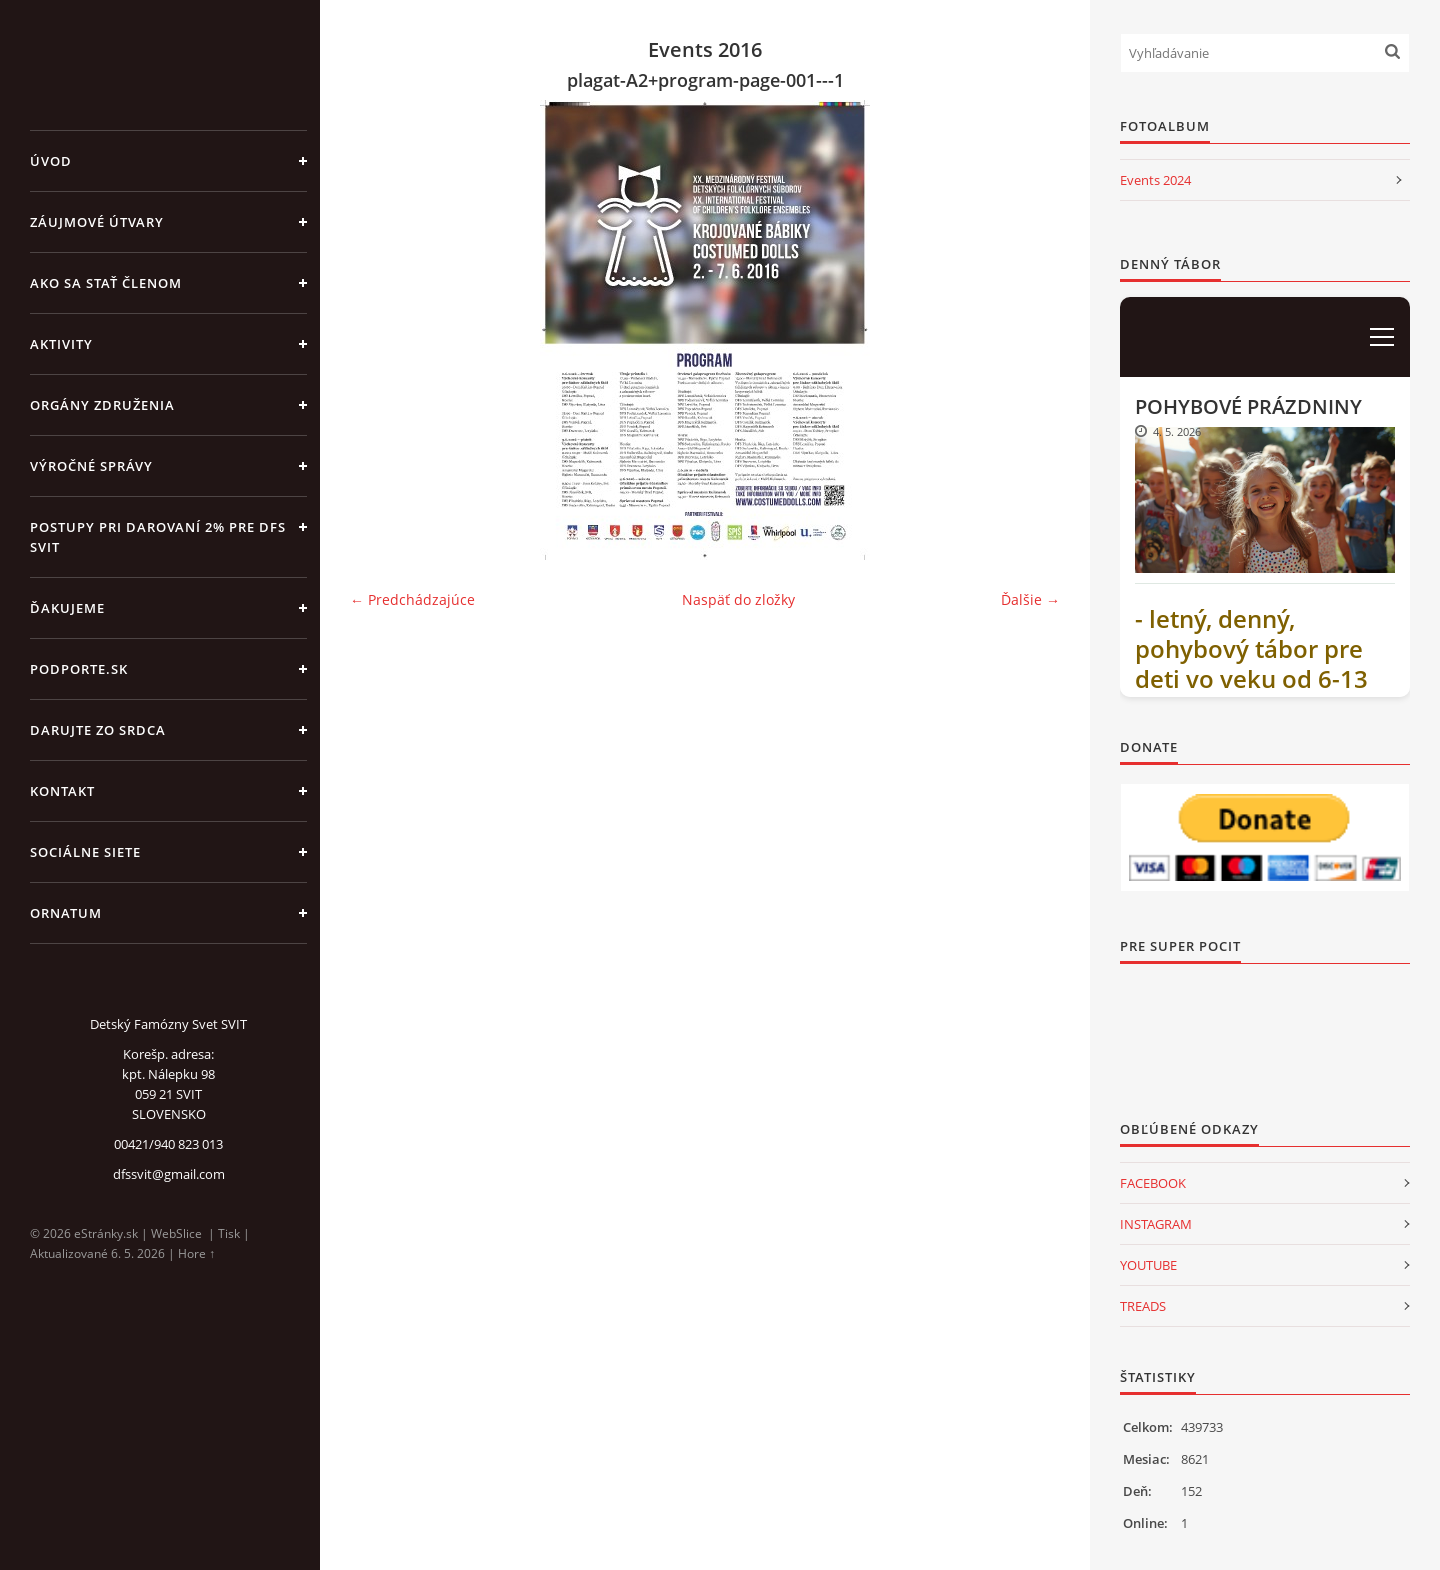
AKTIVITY (61, 344)
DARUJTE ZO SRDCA (98, 730)
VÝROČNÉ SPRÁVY (91, 466)
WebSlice (176, 1233)
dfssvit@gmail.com (169, 1174)
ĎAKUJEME (67, 608)
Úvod (51, 161)
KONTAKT (62, 791)
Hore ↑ (196, 1253)
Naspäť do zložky (738, 599)
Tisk (229, 1233)
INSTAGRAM (1156, 1224)
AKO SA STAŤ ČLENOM (106, 283)
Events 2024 (1155, 180)
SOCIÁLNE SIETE (85, 852)
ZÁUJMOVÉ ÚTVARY (97, 222)
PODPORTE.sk (79, 669)
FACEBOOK (1153, 1183)
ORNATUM (66, 913)
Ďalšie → (1030, 599)
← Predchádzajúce (412, 599)
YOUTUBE (1148, 1265)
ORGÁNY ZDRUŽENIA (102, 405)
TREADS (1143, 1306)
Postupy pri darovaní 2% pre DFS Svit (158, 537)
